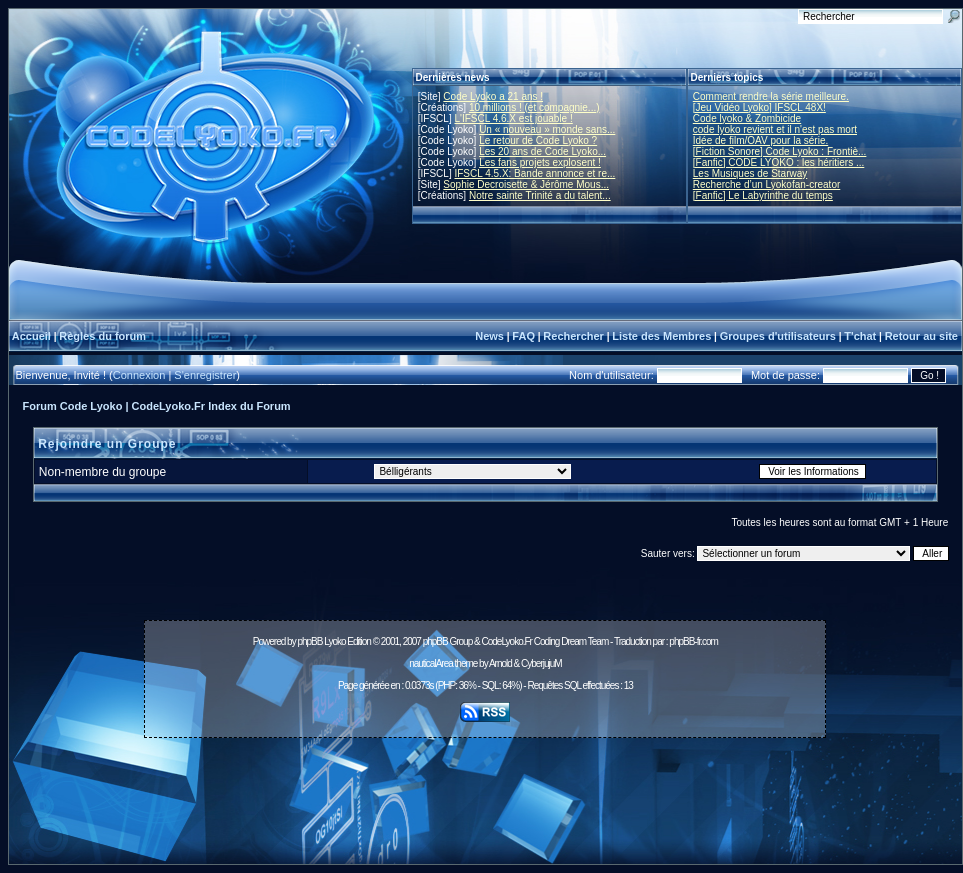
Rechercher (573, 336)
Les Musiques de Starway (750, 173)
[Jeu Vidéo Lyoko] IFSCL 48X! (759, 107)
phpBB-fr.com (693, 641)
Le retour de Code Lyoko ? (538, 140)
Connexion (139, 375)
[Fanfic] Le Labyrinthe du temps (763, 195)
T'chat (860, 336)
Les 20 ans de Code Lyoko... (542, 151)
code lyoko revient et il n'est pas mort (775, 129)
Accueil (31, 336)
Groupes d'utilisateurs (778, 336)
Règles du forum (102, 336)
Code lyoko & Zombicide (747, 118)
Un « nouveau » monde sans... (547, 129)
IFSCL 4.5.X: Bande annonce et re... (534, 173)
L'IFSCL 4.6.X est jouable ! (513, 118)
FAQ (523, 336)
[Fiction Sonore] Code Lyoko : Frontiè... (780, 151)
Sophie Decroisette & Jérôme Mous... (526, 184)
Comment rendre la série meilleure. (771, 96)
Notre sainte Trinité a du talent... (540, 195)
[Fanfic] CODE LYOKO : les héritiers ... (779, 162)
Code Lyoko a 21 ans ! (493, 96)
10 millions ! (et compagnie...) (534, 107)
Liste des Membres (661, 336)
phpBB (309, 641)
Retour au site (921, 336)
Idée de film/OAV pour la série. (760, 140)
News (489, 336)
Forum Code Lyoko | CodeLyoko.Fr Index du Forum (157, 406)
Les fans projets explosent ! (540, 162)
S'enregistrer (205, 375)
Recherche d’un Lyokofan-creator (767, 184)
